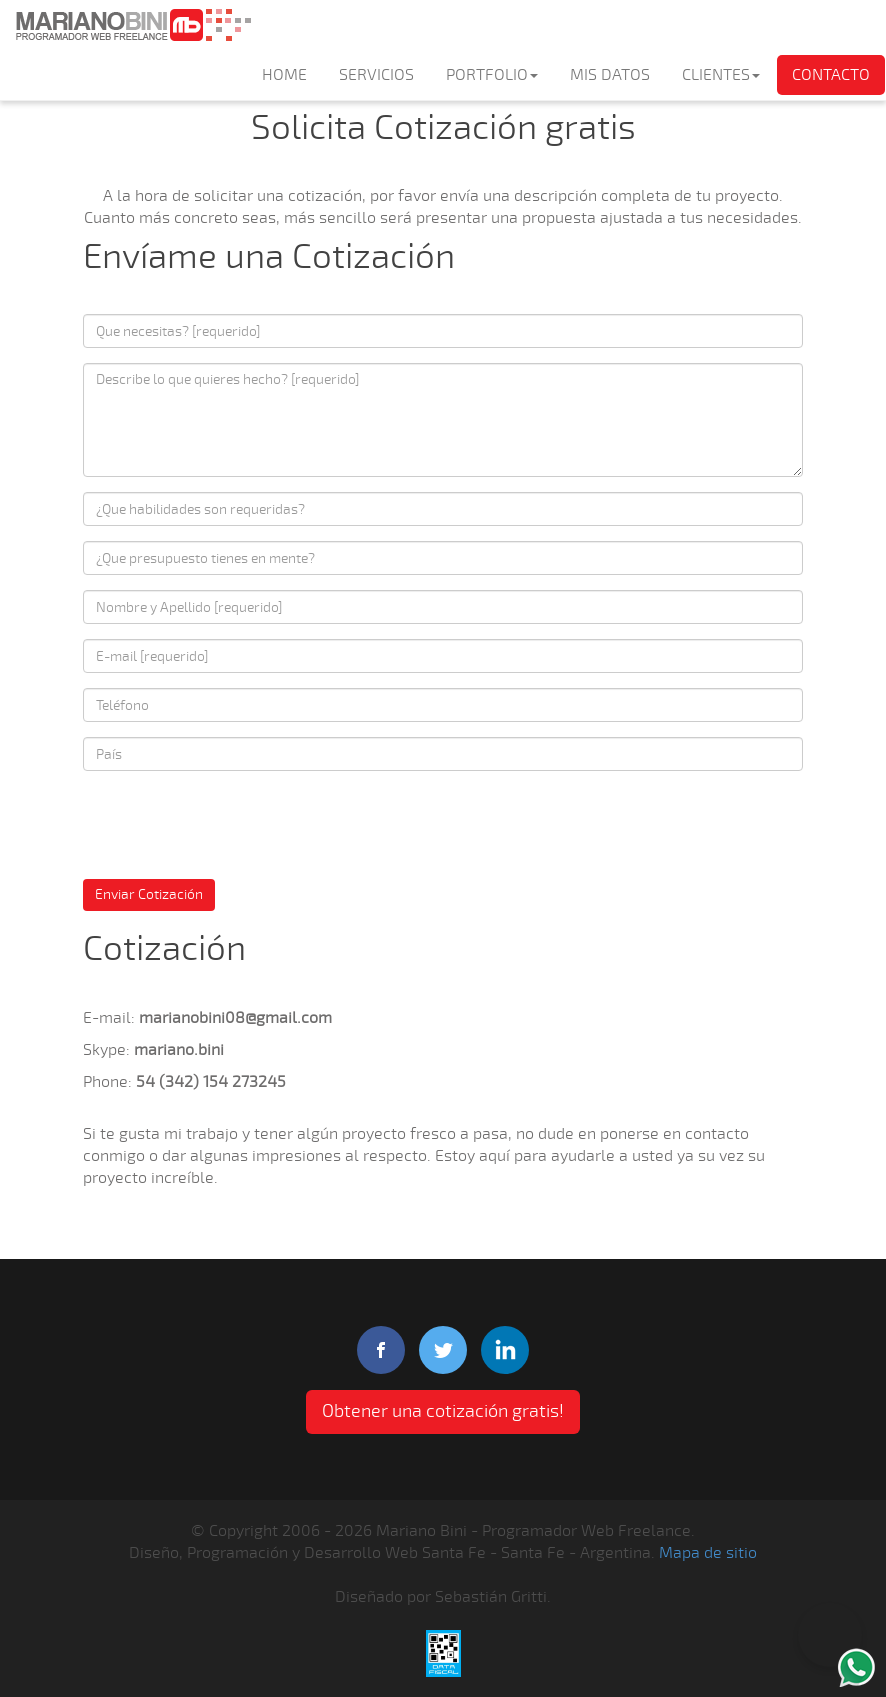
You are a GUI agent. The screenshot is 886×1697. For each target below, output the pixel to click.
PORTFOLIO (492, 75)
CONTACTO (831, 75)
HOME (284, 75)
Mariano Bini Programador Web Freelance (133, 25)
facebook (381, 1350)
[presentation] (235, 825)
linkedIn (505, 1350)
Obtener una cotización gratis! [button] (443, 1411)
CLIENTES (721, 75)
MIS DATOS (610, 75)
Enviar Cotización (149, 894)
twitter (443, 1350)
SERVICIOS (376, 75)
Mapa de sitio (708, 1553)
